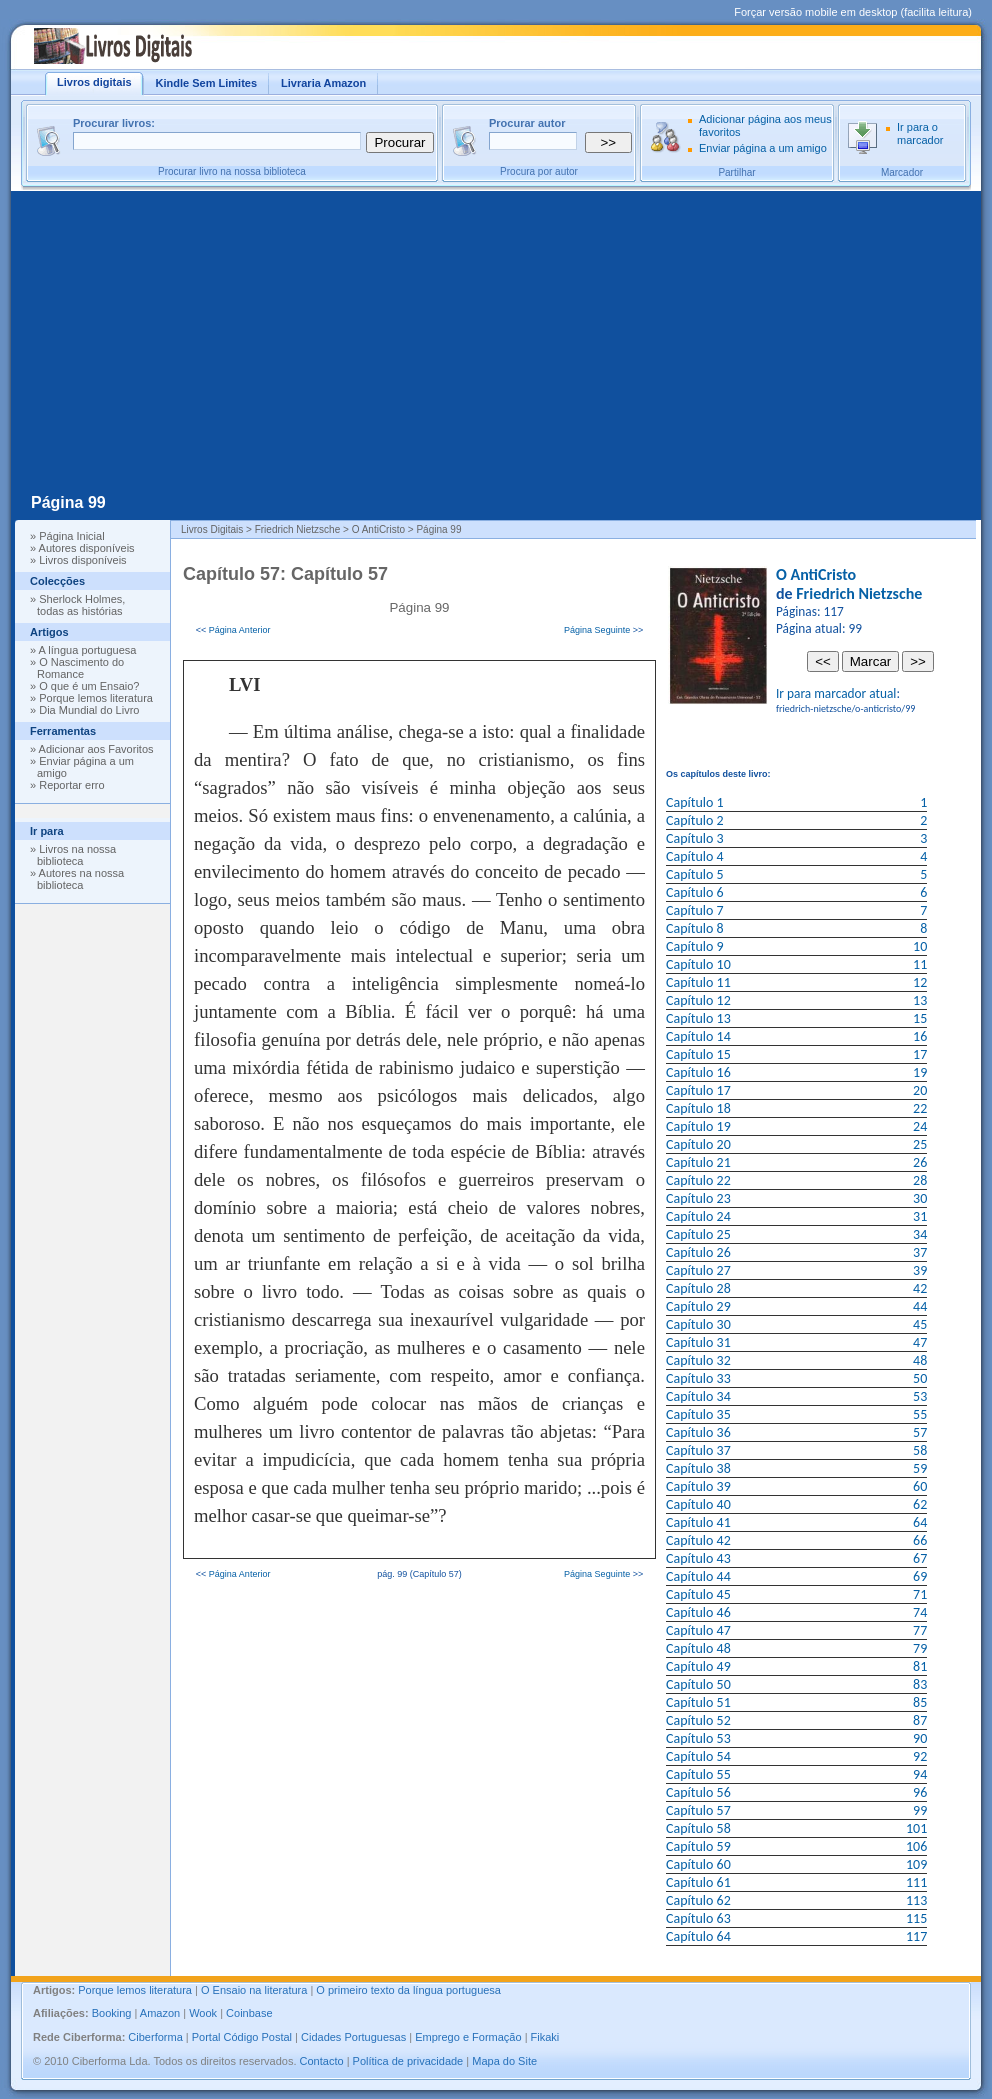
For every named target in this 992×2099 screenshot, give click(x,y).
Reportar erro (71, 785)
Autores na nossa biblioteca (80, 879)
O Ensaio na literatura (254, 1990)
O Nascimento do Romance (80, 668)
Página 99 (68, 502)
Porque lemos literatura (96, 698)
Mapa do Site (504, 2061)
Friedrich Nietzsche (859, 593)
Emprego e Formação (468, 2037)
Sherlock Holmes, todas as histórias (81, 605)
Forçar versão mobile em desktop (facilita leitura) (853, 12)
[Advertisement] (496, 341)
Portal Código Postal (242, 2037)
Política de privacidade (408, 2061)
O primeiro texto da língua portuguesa (408, 1990)
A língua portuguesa (88, 650)
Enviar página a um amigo (763, 148)
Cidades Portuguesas (353, 2037)
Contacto (322, 2061)
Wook (203, 2013)
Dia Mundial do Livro (89, 710)
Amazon (160, 2013)
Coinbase (249, 2013)
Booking (112, 2013)
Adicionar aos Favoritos (96, 749)
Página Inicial (71, 536)
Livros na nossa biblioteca (76, 855)
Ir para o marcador (920, 133)
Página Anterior (240, 630)
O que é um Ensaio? (89, 686)
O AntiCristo (816, 574)
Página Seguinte (597, 630)
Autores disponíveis (87, 548)
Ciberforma (155, 2037)
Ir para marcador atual (836, 693)
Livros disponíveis (82, 560)
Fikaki (545, 2037)
